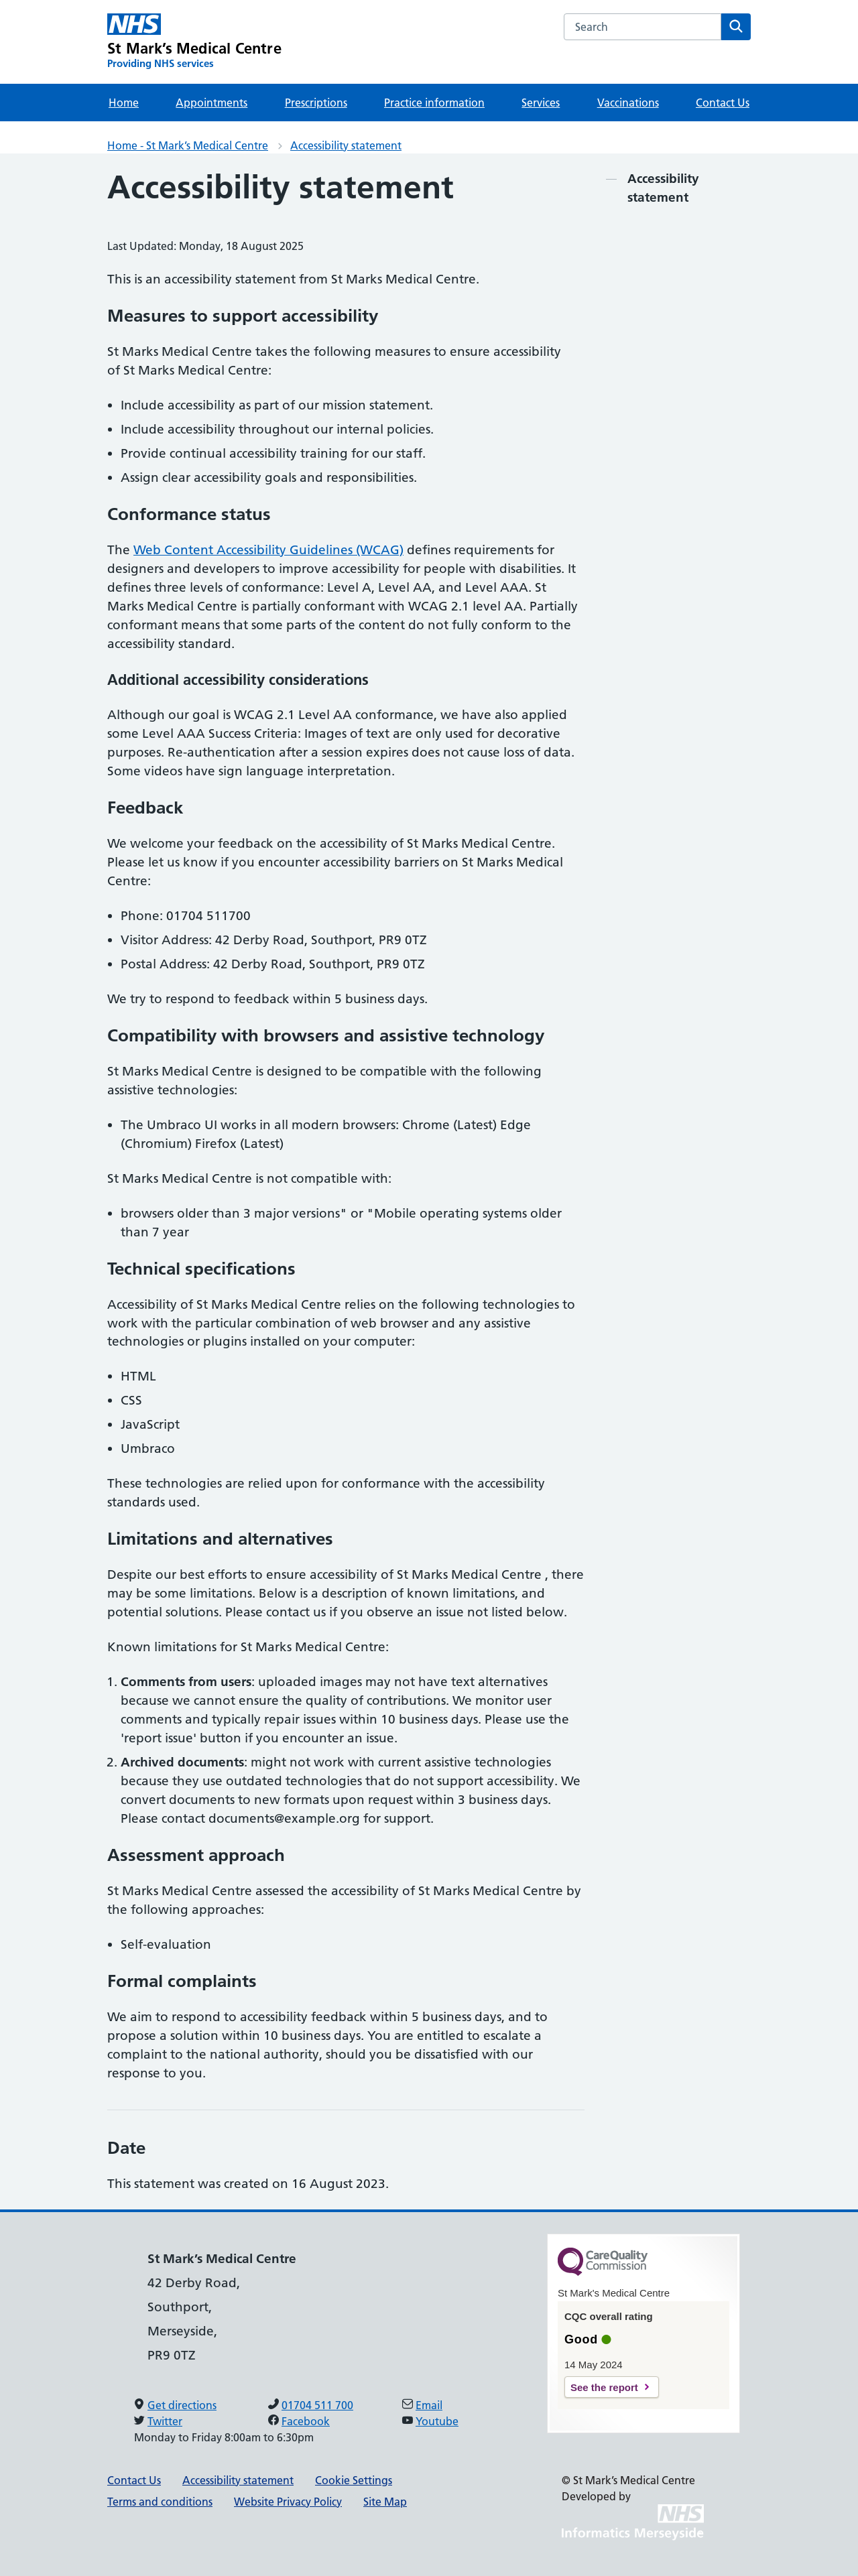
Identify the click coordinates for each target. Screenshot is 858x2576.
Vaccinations (628, 102)
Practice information (434, 102)
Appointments (211, 102)
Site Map (385, 2501)
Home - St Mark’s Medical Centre (187, 145)
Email (429, 2405)
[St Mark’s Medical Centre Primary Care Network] (194, 41)
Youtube (437, 2421)
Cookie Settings (353, 2480)
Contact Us (722, 102)
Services (541, 102)
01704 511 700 (317, 2405)
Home (124, 102)
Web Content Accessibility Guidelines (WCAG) (268, 550)
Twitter (164, 2421)
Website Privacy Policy (288, 2501)
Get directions (182, 2405)
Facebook (306, 2421)
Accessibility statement (346, 145)
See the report (604, 2387)
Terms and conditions (159, 2501)
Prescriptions (316, 102)
